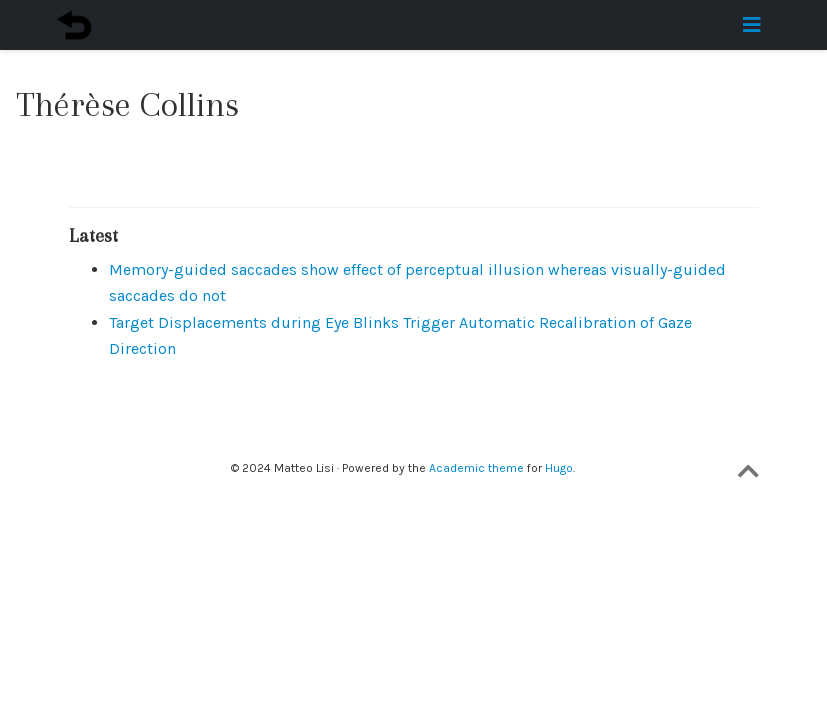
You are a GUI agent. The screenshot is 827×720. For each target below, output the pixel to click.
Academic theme (476, 468)
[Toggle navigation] (752, 25)
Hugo (559, 468)
